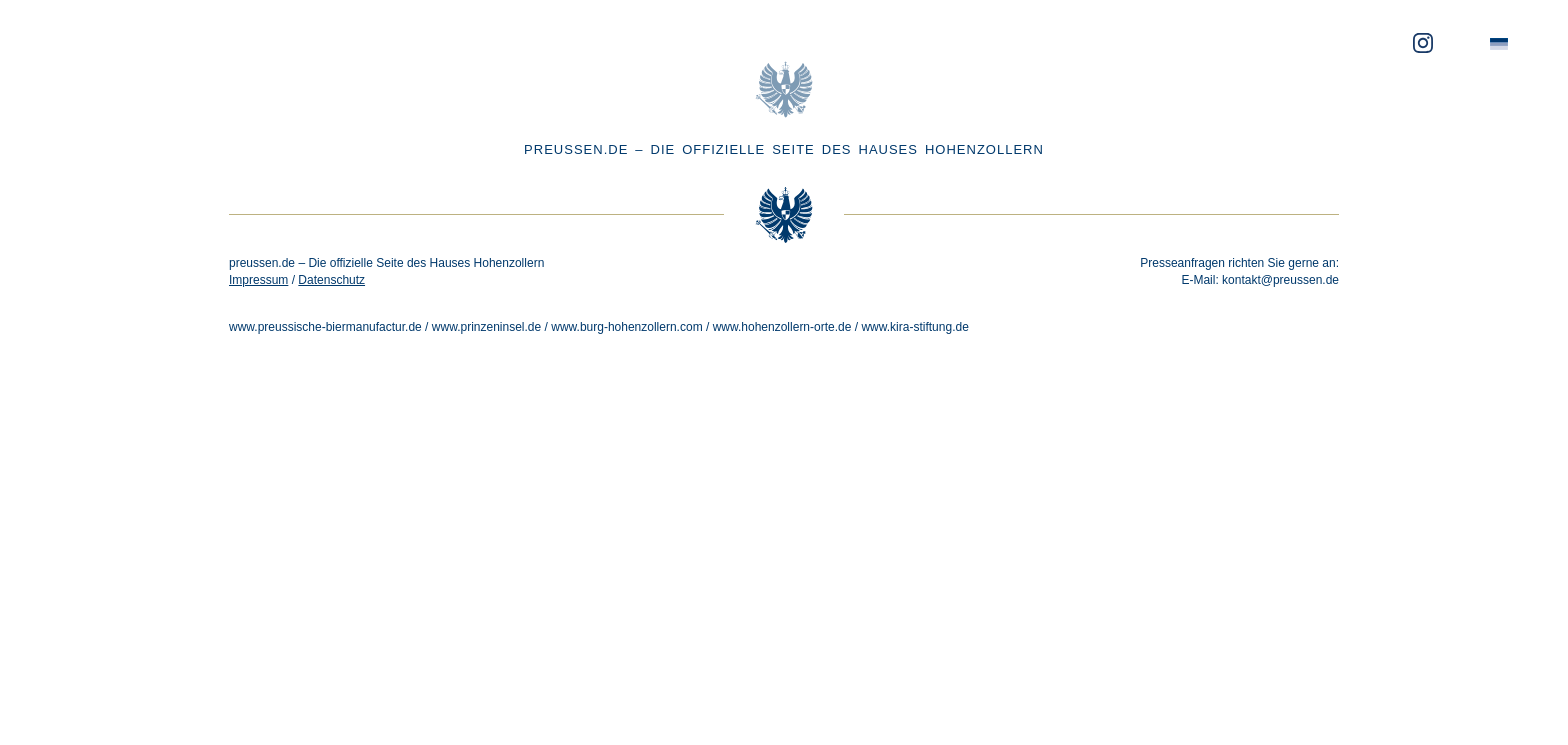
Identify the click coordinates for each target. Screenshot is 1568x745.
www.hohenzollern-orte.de (782, 327)
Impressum (258, 280)
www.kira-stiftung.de (914, 327)
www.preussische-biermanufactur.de (325, 327)
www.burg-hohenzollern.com (626, 327)
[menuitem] (1499, 44)
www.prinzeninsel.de (486, 327)
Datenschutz (331, 280)
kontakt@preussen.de (1280, 280)
